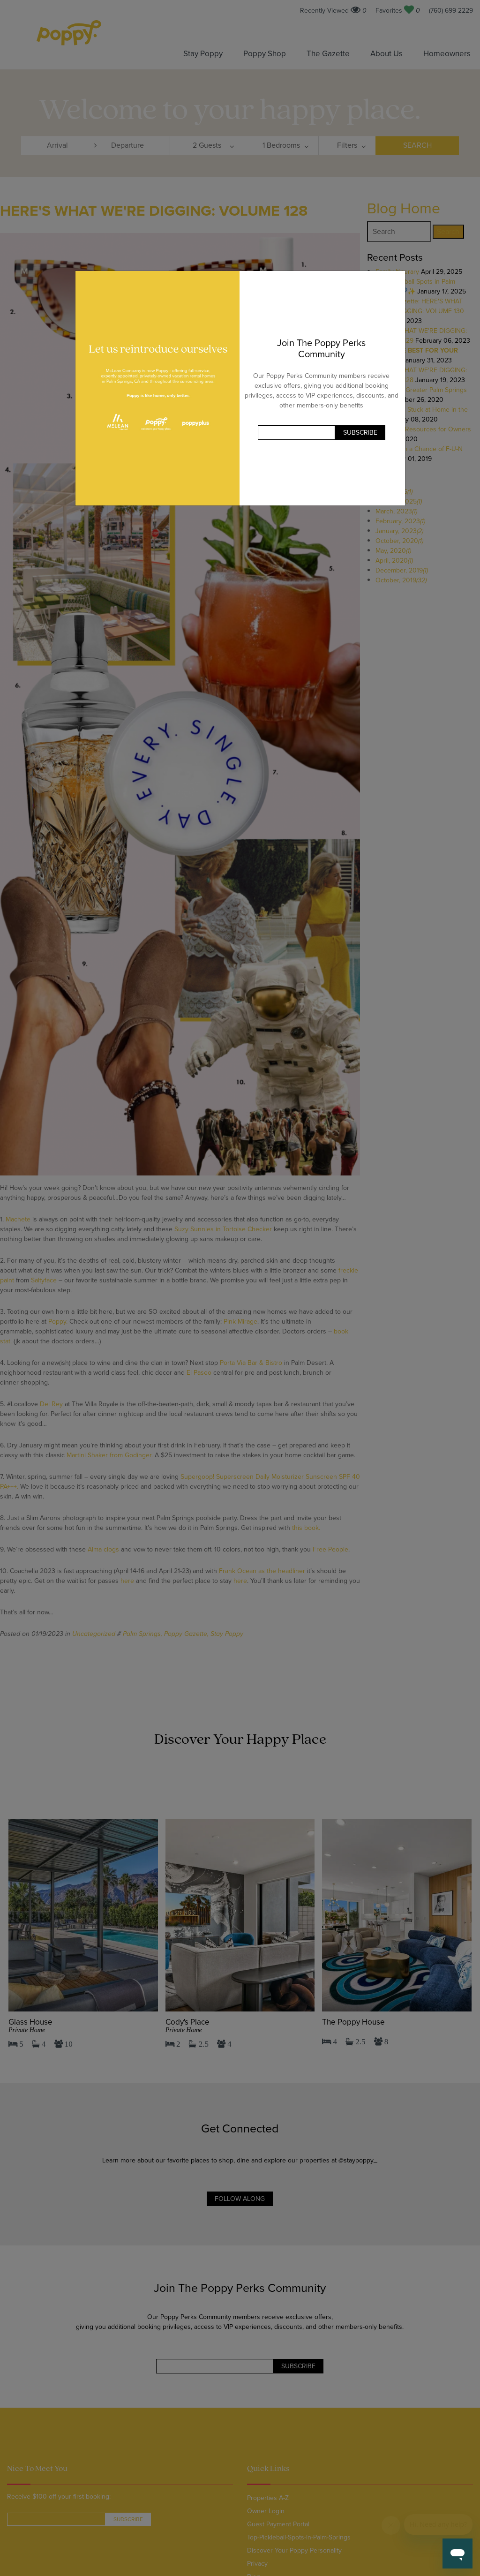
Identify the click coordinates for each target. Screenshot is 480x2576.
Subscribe (360, 432)
